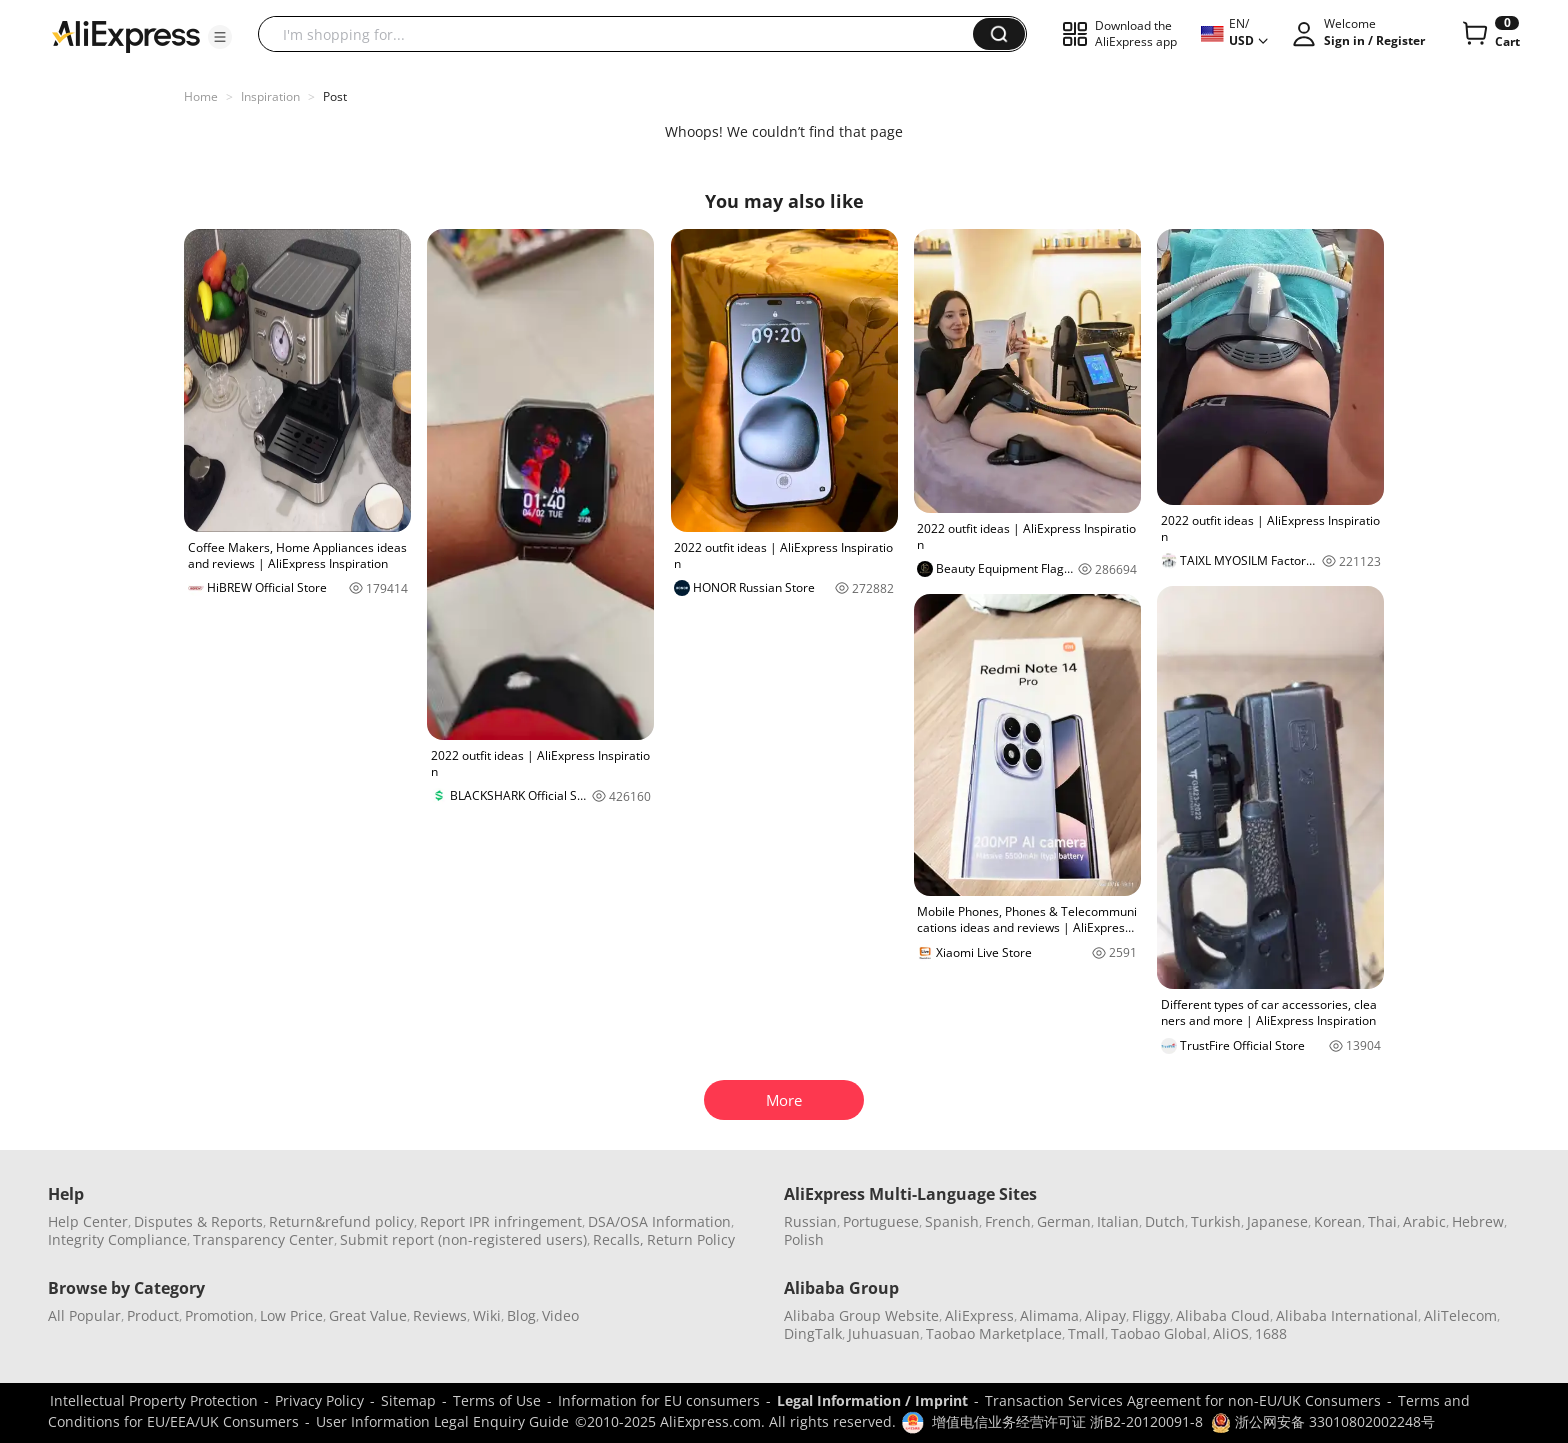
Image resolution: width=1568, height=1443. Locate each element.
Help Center (88, 1221)
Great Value (368, 1315)
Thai (1382, 1221)
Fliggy (1151, 1315)
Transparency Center (263, 1239)
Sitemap (408, 1400)
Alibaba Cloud (1223, 1315)
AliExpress (979, 1315)
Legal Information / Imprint (872, 1400)
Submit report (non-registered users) (463, 1239)
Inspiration (270, 96)
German (1064, 1221)
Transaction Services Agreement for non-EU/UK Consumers (1183, 1400)
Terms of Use (497, 1400)
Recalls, (618, 1239)
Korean (1338, 1221)
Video (560, 1315)
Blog (521, 1315)
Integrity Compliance (117, 1239)
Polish (804, 1239)
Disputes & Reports (198, 1221)
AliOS (1231, 1333)
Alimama (1049, 1315)
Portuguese (881, 1221)
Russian (810, 1221)
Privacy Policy (319, 1400)
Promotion (219, 1315)
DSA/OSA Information (659, 1221)
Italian (1118, 1221)
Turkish (1216, 1221)
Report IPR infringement (501, 1221)
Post (335, 96)
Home (201, 96)
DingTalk (813, 1333)
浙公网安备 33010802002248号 (1323, 1421)
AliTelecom (1460, 1315)
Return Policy (691, 1239)
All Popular (84, 1315)
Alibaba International (1347, 1315)
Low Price (291, 1315)
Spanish (952, 1221)
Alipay (1105, 1315)
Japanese (1277, 1221)
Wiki (487, 1315)
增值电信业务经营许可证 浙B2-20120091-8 (1067, 1421)
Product (153, 1315)
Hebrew (1478, 1221)
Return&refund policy (341, 1221)
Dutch (1165, 1221)
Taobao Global (1159, 1333)
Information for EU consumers (659, 1400)
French (1008, 1221)
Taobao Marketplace (994, 1333)
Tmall (1086, 1333)
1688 (1271, 1333)
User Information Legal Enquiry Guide (442, 1421)
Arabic (1424, 1221)
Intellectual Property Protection (154, 1400)
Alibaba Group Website (861, 1315)
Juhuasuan (884, 1333)
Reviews (440, 1315)
